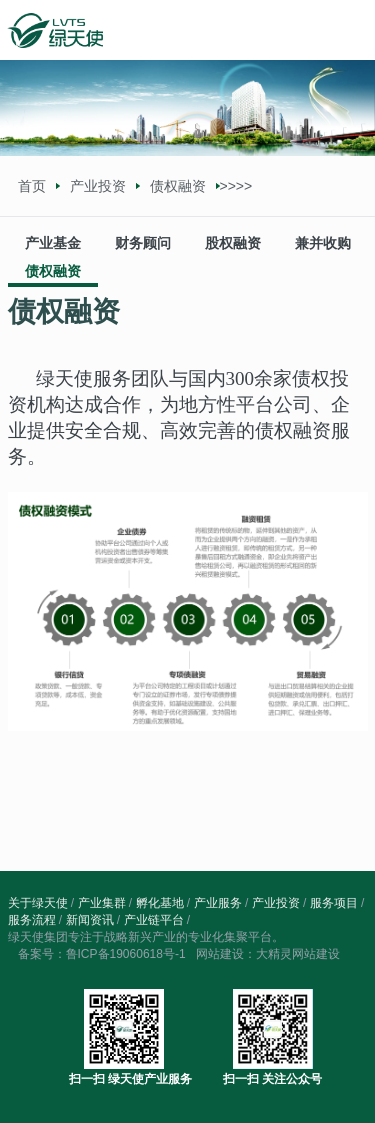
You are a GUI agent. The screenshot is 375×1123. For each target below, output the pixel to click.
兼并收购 (323, 243)
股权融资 (233, 243)
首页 (32, 186)
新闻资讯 (90, 920)
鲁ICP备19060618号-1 (126, 954)
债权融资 (53, 271)
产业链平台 (154, 920)
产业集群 (102, 903)
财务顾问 (143, 243)
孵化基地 (160, 903)
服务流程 (32, 920)
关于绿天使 (38, 903)
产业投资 (98, 186)
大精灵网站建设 (298, 954)
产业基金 (53, 243)
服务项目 (334, 903)
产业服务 (218, 903)
